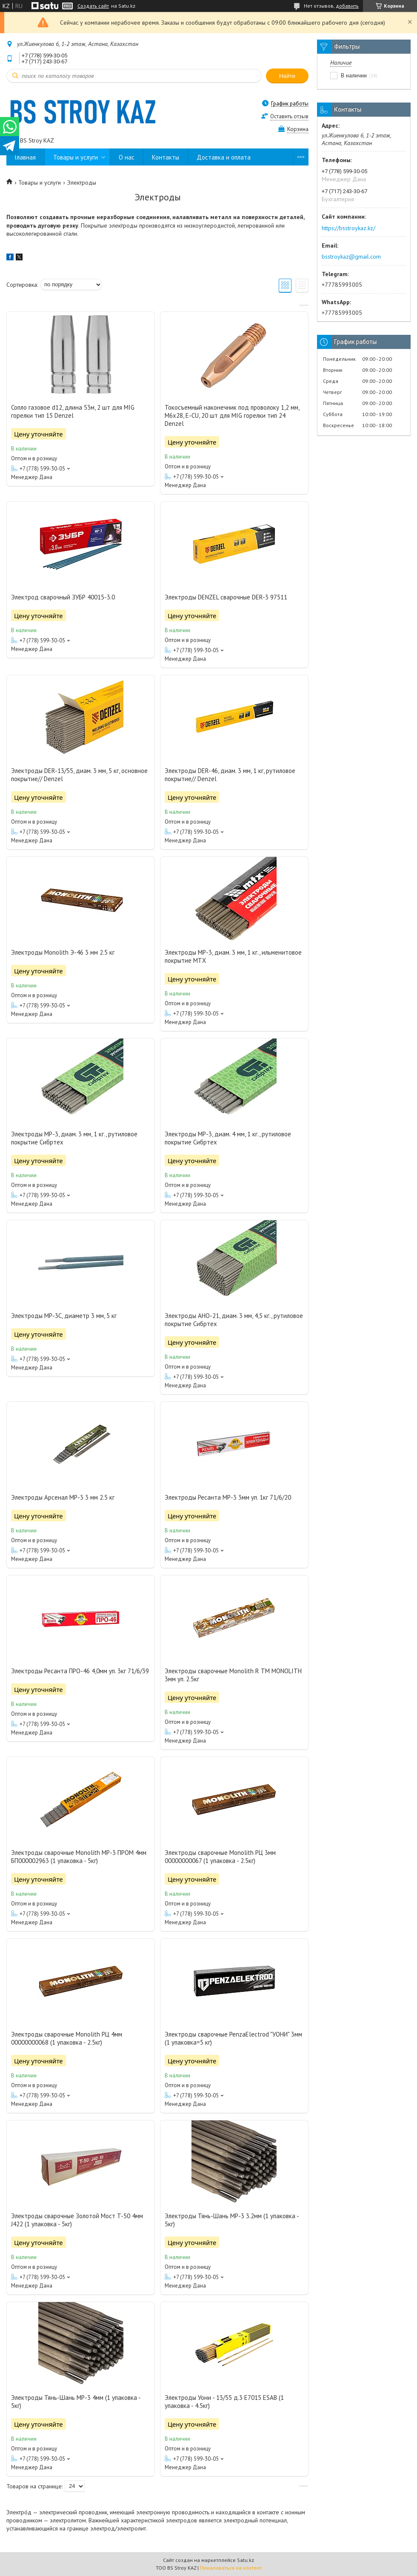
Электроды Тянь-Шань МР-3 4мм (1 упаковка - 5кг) (75, 2401)
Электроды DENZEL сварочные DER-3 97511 (226, 597)
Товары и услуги (75, 157)
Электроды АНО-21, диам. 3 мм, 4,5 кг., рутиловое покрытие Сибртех (234, 1320)
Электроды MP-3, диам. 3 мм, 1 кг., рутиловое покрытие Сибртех (74, 1138)
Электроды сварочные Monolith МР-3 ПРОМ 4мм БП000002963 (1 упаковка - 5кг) (78, 1857)
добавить (347, 6)
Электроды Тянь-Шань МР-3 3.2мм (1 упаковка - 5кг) (232, 2220)
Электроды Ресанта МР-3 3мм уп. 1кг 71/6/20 (228, 1497)
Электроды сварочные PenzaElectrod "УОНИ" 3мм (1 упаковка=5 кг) (233, 2038)
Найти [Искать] (287, 76)
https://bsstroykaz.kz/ (348, 228)
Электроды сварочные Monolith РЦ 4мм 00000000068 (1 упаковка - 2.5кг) (66, 2038)
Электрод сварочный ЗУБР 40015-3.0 (63, 597)
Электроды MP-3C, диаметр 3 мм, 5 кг (64, 1316)
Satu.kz (245, 2560)
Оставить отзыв (289, 116)
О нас (126, 157)
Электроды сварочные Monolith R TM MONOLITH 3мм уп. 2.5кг (233, 1675)
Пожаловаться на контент (231, 2568)
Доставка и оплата (224, 157)
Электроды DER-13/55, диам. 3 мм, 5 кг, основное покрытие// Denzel (79, 775)
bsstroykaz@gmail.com (351, 256)
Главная (25, 157)
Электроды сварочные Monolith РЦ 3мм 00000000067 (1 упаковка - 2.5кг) (220, 1857)
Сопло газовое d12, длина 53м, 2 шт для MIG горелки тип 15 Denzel (72, 411)
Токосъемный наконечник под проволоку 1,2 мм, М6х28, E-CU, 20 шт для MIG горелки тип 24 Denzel (232, 415)
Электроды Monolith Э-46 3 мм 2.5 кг (62, 952)
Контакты (165, 157)
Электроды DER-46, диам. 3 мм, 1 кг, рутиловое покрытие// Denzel (230, 775)
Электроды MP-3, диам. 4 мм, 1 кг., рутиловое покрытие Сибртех (228, 1138)
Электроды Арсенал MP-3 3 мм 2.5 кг (62, 1497)
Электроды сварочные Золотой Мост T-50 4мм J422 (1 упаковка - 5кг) (77, 2220)
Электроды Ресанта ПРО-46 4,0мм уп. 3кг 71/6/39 (80, 1671)
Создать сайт (93, 6)
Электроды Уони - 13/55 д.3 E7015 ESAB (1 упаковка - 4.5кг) (224, 2401)
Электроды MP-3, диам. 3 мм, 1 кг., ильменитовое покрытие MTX (233, 956)
